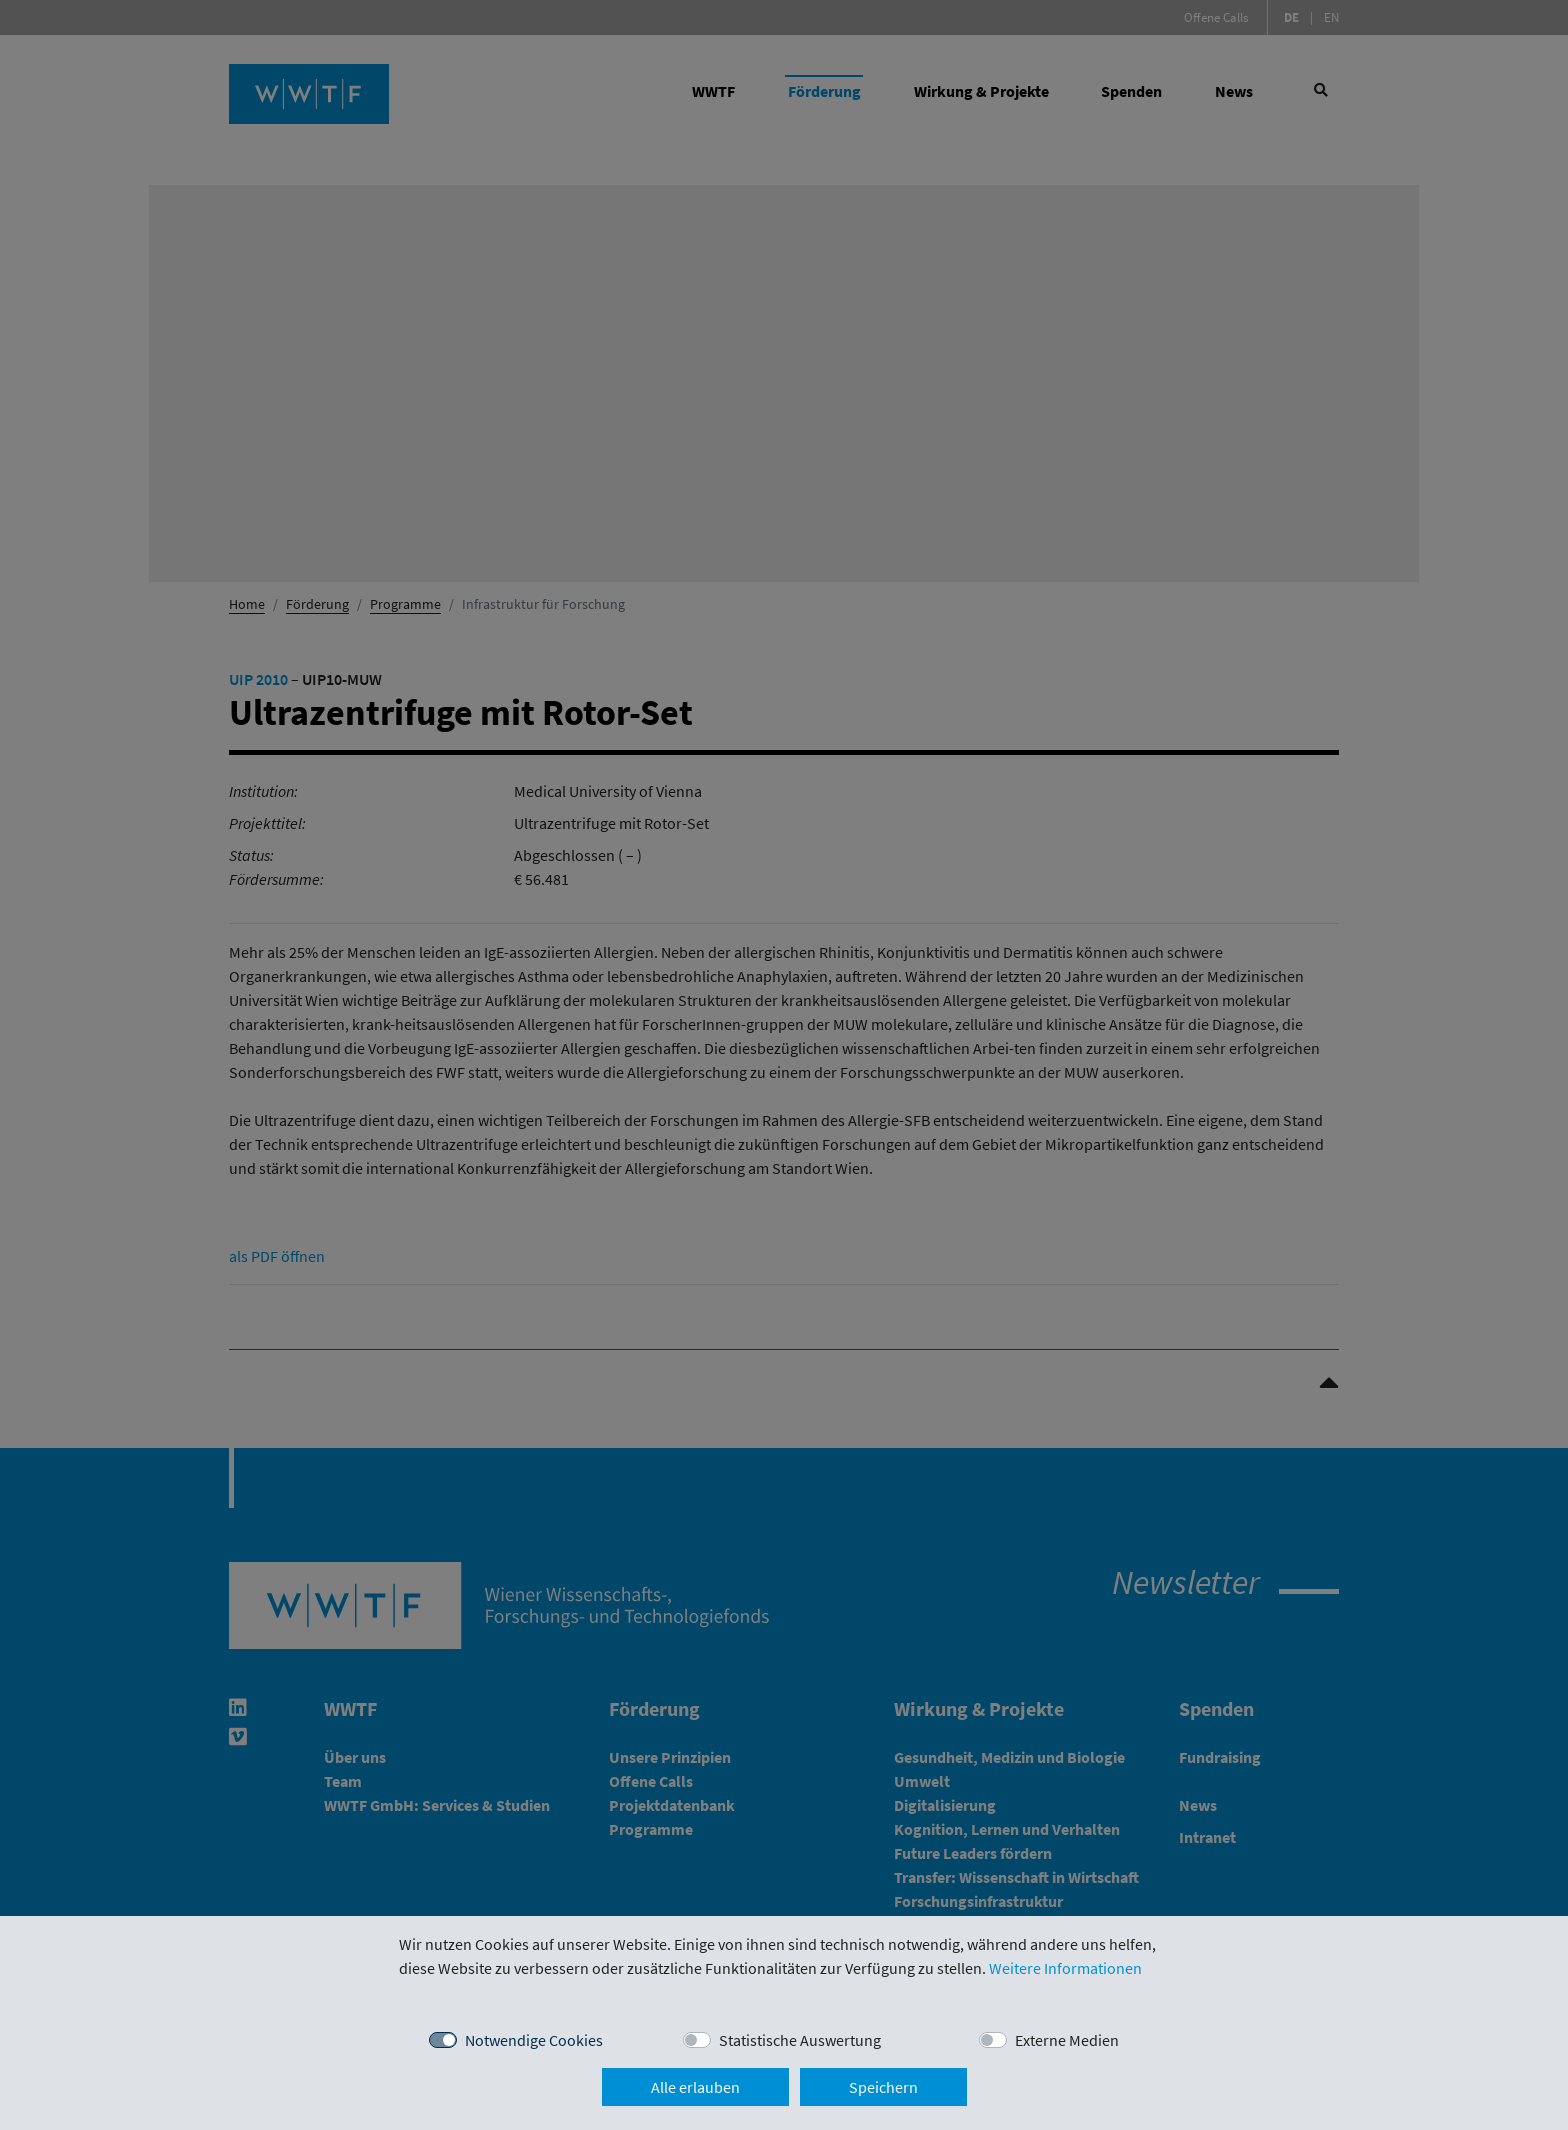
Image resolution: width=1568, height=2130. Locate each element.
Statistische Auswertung (800, 2040)
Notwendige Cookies (534, 2040)
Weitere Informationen (1065, 1968)
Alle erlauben (695, 2087)
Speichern (883, 2087)
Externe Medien (1067, 2040)
